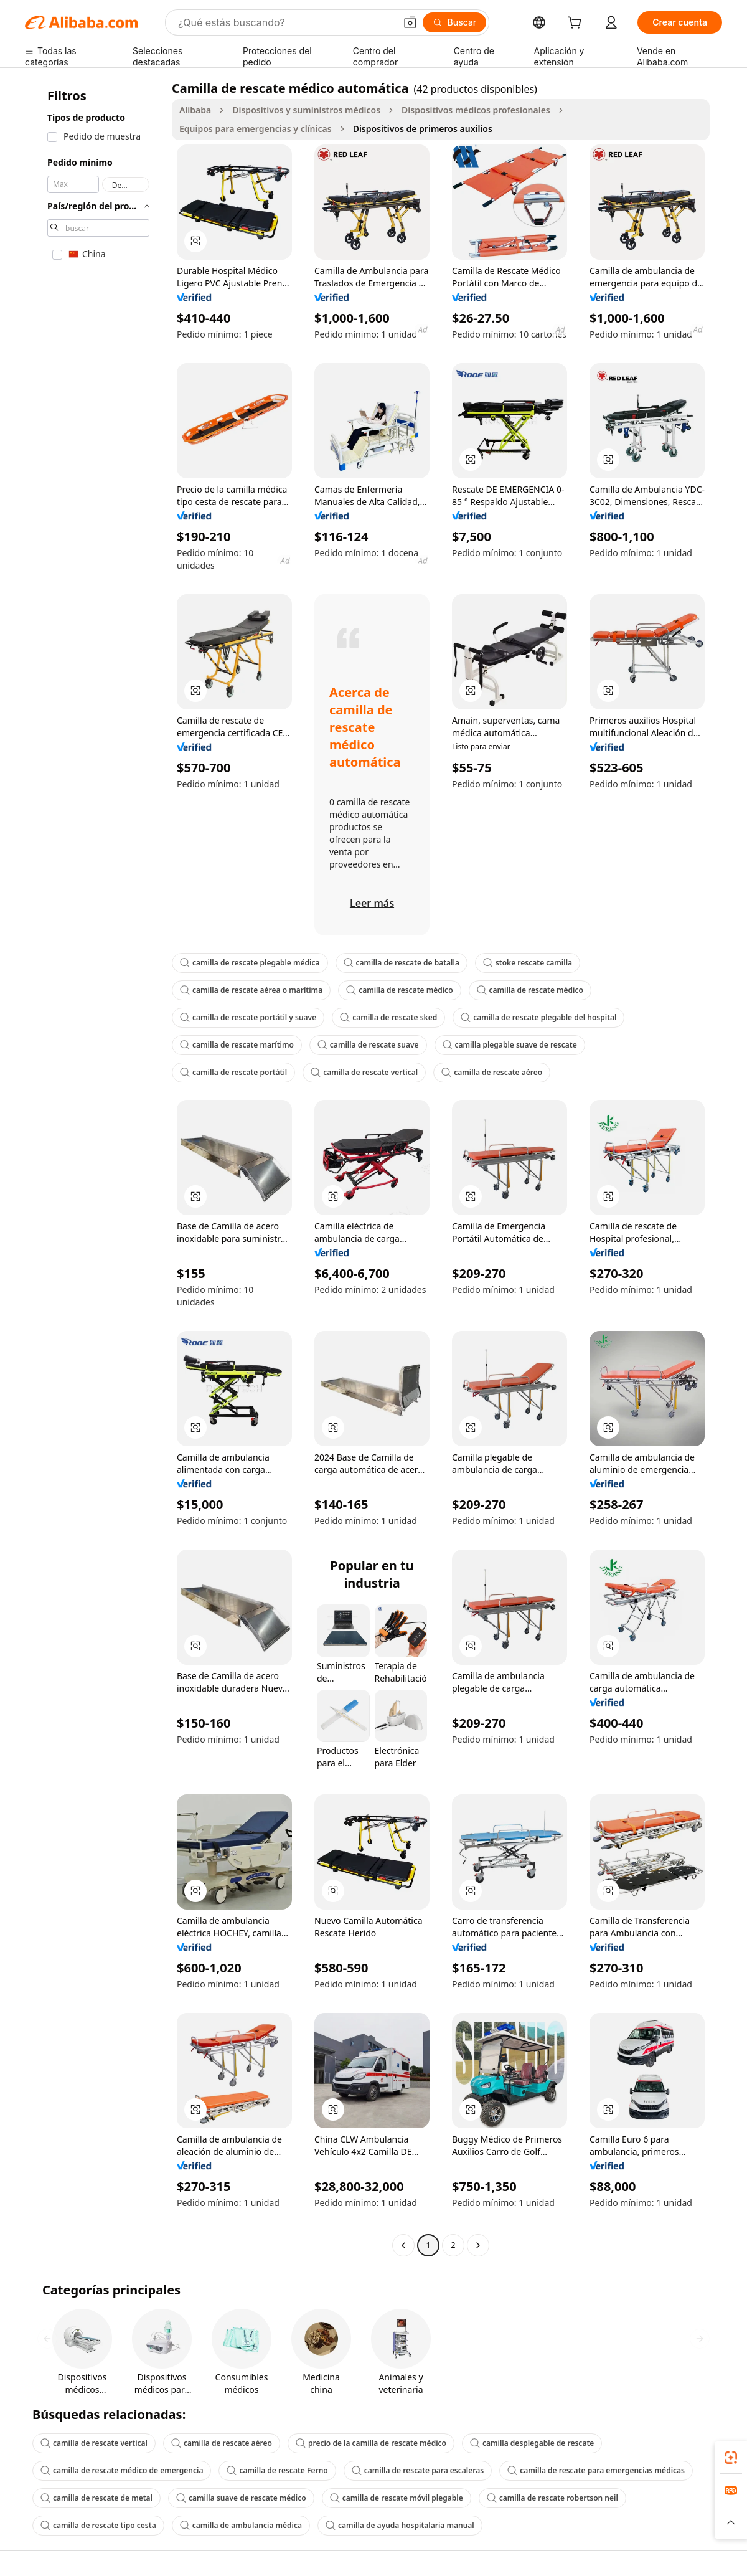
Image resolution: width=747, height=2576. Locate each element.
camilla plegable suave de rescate (510, 1044)
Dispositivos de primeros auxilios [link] (422, 129)
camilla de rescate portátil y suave (248, 1017)
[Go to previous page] (403, 2245)
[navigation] (94, 1168)
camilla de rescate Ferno (277, 2470)
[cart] (577, 24)
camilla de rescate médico (399, 990)
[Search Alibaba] (285, 22)
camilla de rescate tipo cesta (98, 2525)
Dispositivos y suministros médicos (306, 110)
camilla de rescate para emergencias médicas (596, 2470)
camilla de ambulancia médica (241, 2525)
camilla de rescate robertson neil (552, 2498)
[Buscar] (455, 22)
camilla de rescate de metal (96, 2498)
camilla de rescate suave (368, 1044)
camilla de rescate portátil (233, 1072)
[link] (731, 2457)
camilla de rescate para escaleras (418, 2470)
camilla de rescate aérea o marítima (251, 990)
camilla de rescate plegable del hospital (538, 1017)
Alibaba (195, 110)
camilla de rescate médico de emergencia (121, 2470)
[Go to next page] (478, 2245)
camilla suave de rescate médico (241, 2498)
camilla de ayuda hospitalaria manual (400, 2525)
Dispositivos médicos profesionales (476, 110)
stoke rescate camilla (527, 962)
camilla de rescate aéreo (491, 1072)
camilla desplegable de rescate (532, 2443)
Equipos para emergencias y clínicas (255, 129)
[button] (410, 22)
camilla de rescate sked (388, 1017)
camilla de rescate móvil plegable (396, 2498)
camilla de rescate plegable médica (250, 962)
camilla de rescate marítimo (237, 1044)
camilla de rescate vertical (364, 1072)
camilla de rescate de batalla (401, 962)
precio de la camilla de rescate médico (371, 2443)
